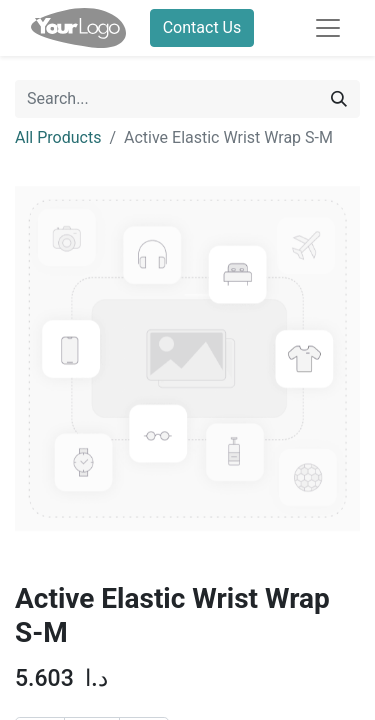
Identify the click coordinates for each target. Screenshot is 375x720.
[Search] (339, 99)
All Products (58, 137)
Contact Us (202, 27)
